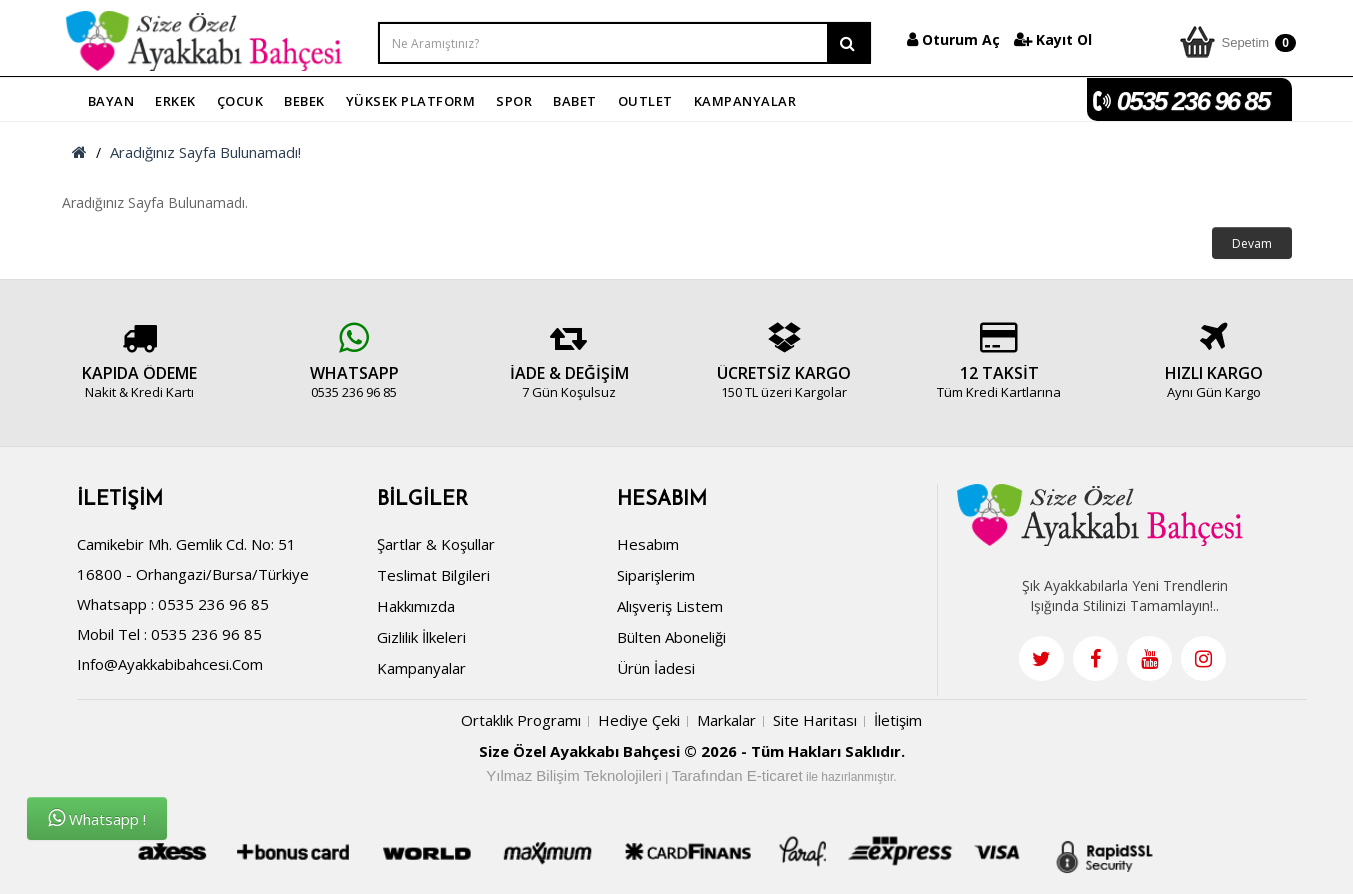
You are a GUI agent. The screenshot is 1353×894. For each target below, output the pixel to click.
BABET (575, 101)
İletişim (898, 720)
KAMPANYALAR (745, 101)
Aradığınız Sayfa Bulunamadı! (205, 152)
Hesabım (648, 544)
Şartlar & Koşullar (436, 544)
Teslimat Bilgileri (433, 575)
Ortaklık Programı (521, 720)
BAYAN (111, 101)
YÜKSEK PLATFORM (411, 101)
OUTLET (645, 101)
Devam (1252, 243)
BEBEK (304, 101)
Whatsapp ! (97, 818)
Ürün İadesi (656, 668)
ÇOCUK (240, 101)
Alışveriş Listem (670, 606)
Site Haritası (815, 720)
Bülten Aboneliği (671, 637)
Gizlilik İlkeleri (421, 637)
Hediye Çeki (639, 720)
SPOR (514, 101)
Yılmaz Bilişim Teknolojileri (574, 775)
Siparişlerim (656, 575)
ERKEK (175, 101)
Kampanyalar (421, 668)
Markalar (726, 720)
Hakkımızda (416, 606)
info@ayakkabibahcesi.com (170, 664)
